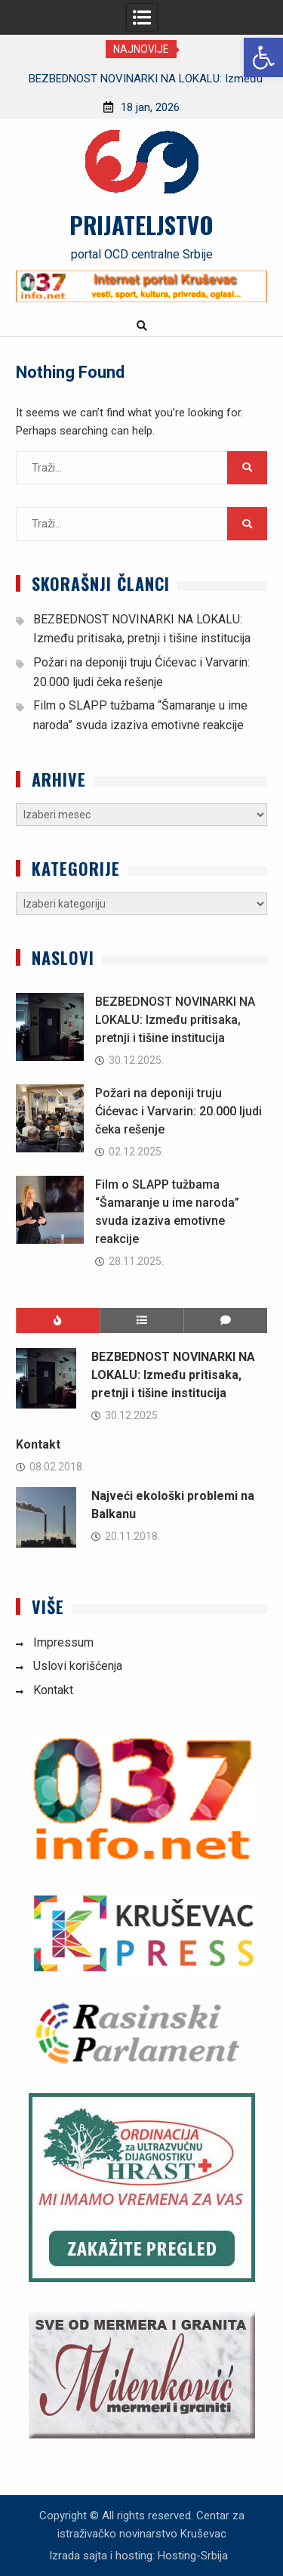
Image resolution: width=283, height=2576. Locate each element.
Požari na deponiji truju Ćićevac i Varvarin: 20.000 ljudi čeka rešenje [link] (178, 1111)
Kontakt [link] (38, 1444)
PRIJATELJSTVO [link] (141, 224)
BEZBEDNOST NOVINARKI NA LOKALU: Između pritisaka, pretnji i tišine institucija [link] (175, 1019)
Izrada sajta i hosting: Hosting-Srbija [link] (138, 2555)
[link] (263, 57)
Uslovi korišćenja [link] (77, 1666)
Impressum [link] (63, 1642)
